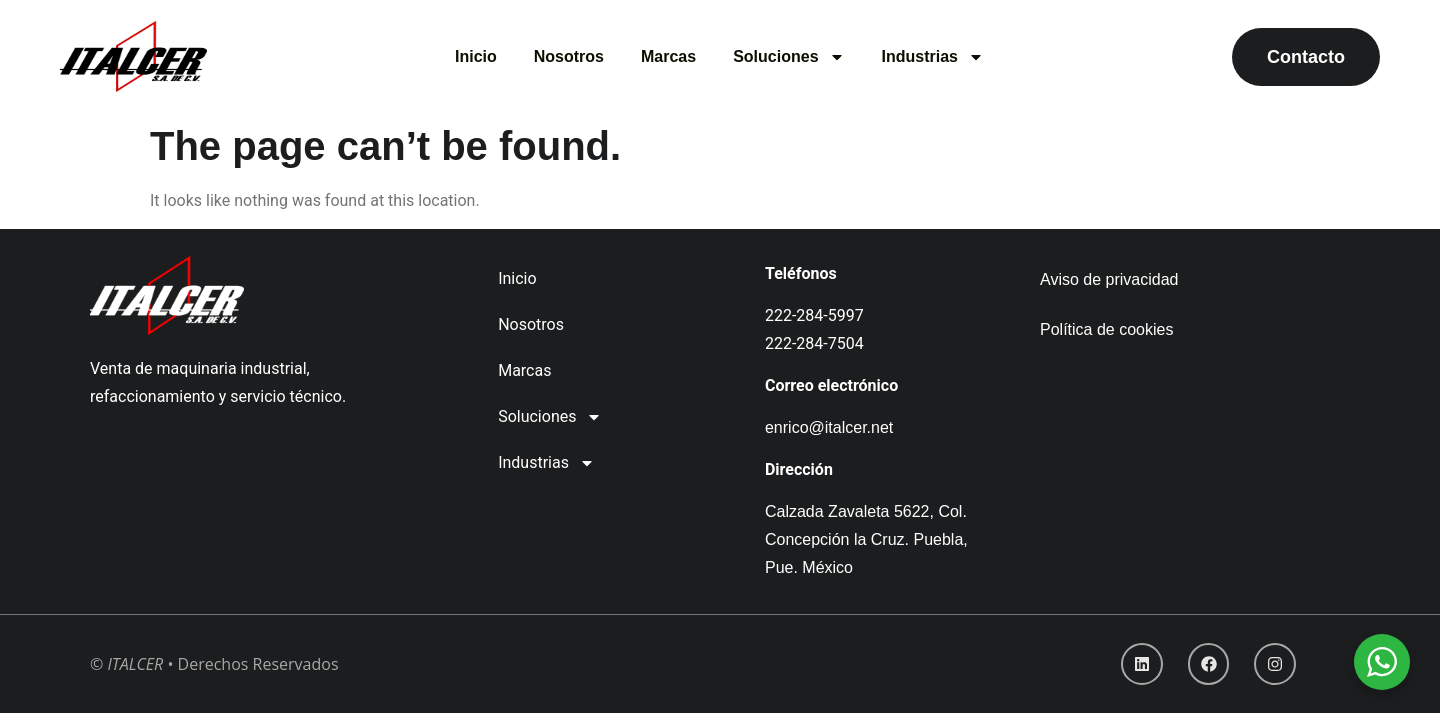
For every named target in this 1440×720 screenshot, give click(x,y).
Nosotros (569, 56)
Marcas (668, 56)
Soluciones (788, 56)
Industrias (933, 56)
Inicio (476, 56)
